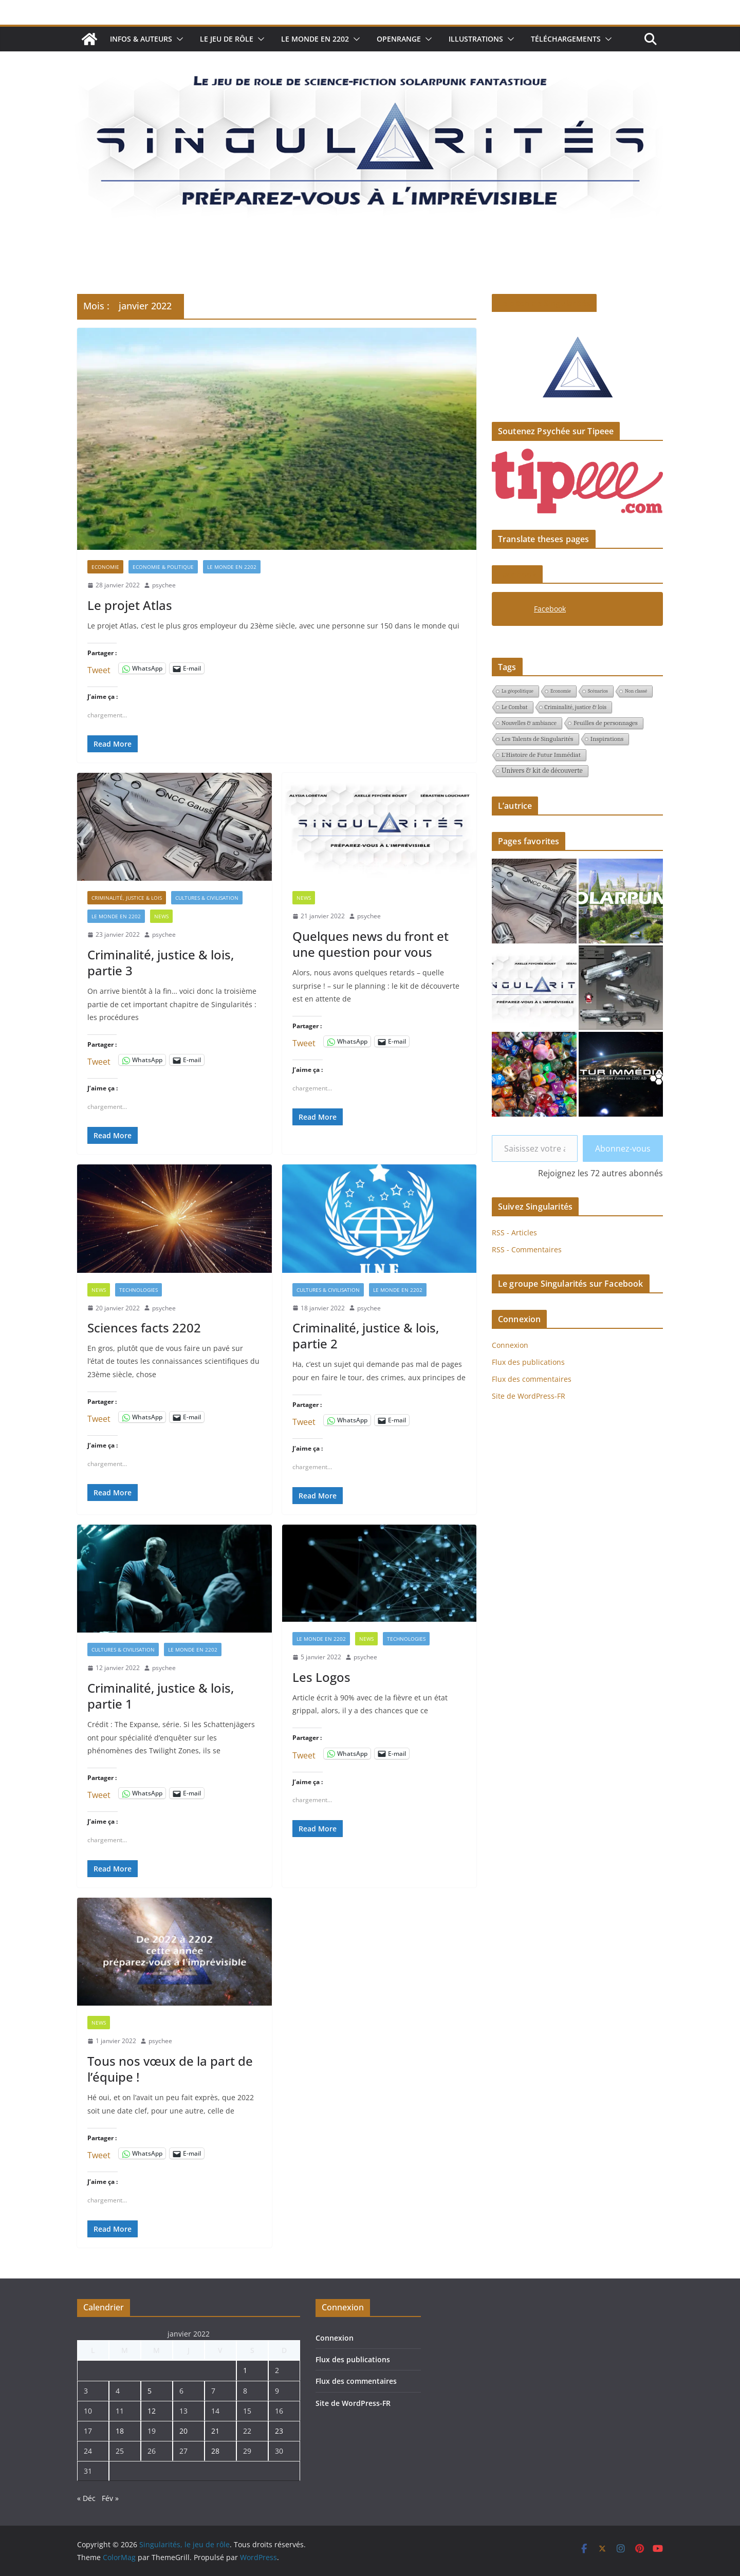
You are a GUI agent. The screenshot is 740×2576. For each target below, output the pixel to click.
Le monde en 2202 (315, 39)
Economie (105, 566)
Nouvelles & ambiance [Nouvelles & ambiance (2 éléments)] (529, 723)
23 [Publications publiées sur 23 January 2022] (279, 2431)
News (161, 916)
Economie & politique (163, 566)
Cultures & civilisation (206, 897)
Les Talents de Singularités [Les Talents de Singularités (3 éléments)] (538, 739)
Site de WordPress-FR (528, 1396)
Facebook (517, 574)
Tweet (98, 668)
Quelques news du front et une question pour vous (370, 944)
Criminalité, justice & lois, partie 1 (160, 1695)
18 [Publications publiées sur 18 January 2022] (120, 2431)
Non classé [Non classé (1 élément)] (636, 691)
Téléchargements (566, 39)
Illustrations (476, 39)
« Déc (86, 2498)
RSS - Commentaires (527, 1249)
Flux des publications (528, 1362)
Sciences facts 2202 (144, 1327)
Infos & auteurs (141, 39)
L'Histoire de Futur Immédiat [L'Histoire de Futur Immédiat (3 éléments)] (541, 754)
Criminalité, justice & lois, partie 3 (160, 962)
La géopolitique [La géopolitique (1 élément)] (517, 691)
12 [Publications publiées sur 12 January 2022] (151, 2411)
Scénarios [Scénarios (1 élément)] (598, 691)
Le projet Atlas (129, 605)
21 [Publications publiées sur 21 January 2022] (215, 2431)
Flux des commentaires (531, 1379)
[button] (177, 39)
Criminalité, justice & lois (126, 897)
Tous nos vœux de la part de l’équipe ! (170, 2068)
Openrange (399, 39)
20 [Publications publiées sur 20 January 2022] (183, 2431)
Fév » (110, 2498)
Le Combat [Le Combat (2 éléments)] (515, 707)
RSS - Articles (514, 1232)
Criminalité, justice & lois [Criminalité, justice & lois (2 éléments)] (576, 707)
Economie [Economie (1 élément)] (560, 691)
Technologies (138, 1289)
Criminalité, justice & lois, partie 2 (365, 1335)
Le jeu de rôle (226, 39)
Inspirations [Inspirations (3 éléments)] (607, 739)
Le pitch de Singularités (544, 303)
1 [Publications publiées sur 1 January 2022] (245, 2370)
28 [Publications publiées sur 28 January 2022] (215, 2451)
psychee (164, 585)
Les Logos (321, 1677)
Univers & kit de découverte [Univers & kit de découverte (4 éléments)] (542, 770)
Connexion (510, 1345)
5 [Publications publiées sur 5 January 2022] (149, 2391)
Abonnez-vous (623, 1148)
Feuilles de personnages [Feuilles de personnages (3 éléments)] (606, 723)
